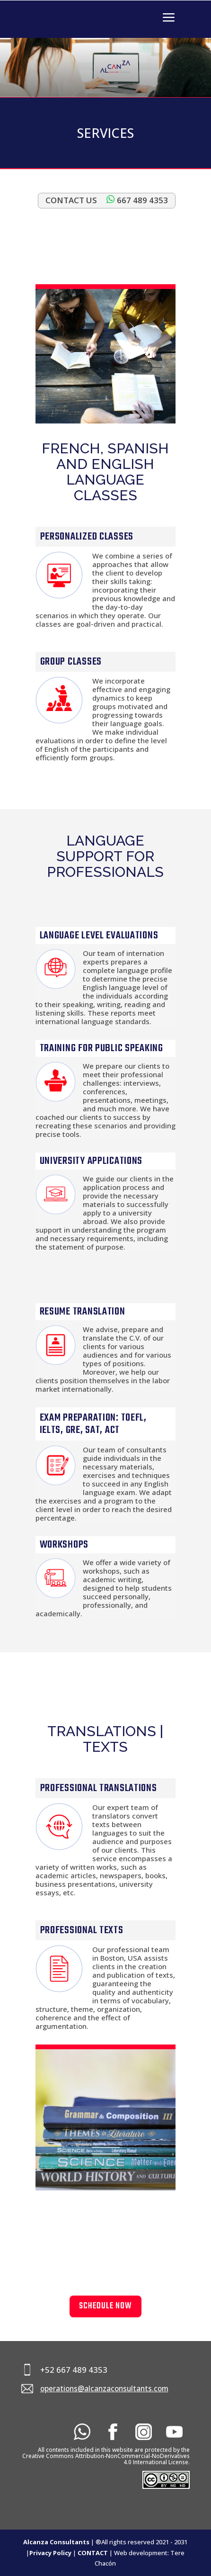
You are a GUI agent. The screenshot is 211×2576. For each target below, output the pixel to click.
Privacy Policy (50, 2553)
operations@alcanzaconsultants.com (104, 2389)
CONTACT (93, 2553)
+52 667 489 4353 (73, 2369)
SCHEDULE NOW (105, 2306)
